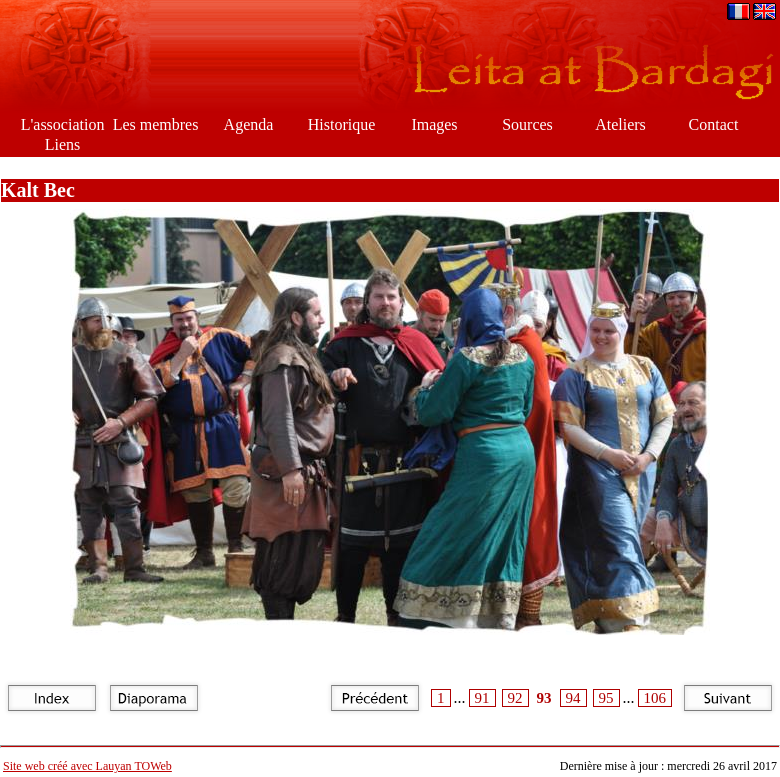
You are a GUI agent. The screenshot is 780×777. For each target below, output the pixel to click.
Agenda (249, 124)
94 (573, 698)
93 (544, 698)
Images (434, 124)
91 (482, 698)
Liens (63, 144)
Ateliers (620, 124)
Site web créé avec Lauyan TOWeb (87, 766)
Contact (714, 124)
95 (606, 698)
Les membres (156, 124)
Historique (342, 124)
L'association (63, 124)
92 (515, 698)
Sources (527, 124)
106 (655, 698)
